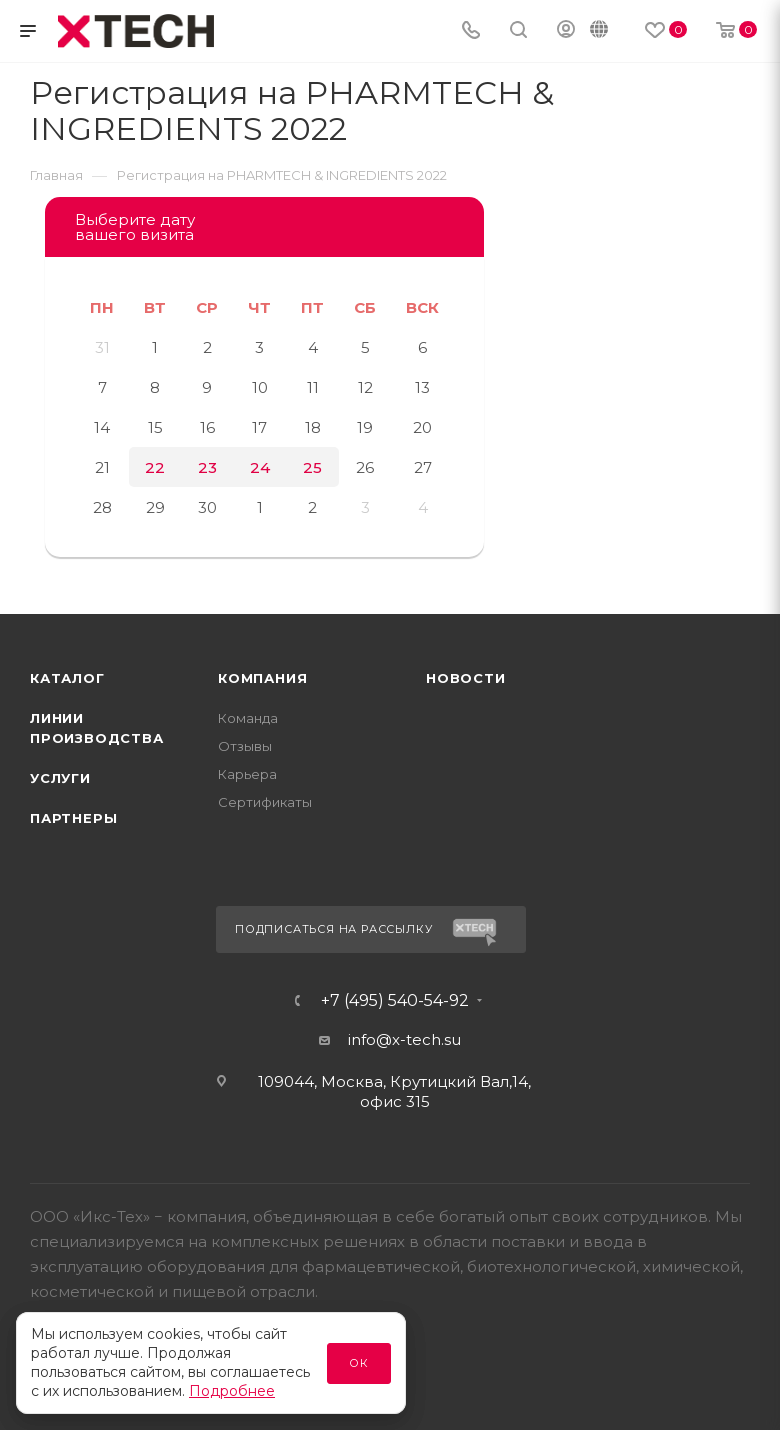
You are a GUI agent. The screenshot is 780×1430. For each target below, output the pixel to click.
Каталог (67, 678)
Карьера (247, 774)
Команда (248, 718)
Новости (466, 678)
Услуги (60, 778)
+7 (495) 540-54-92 (395, 1001)
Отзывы (245, 746)
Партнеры (73, 818)
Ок (359, 1363)
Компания (262, 678)
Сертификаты (265, 802)
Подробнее (232, 1391)
